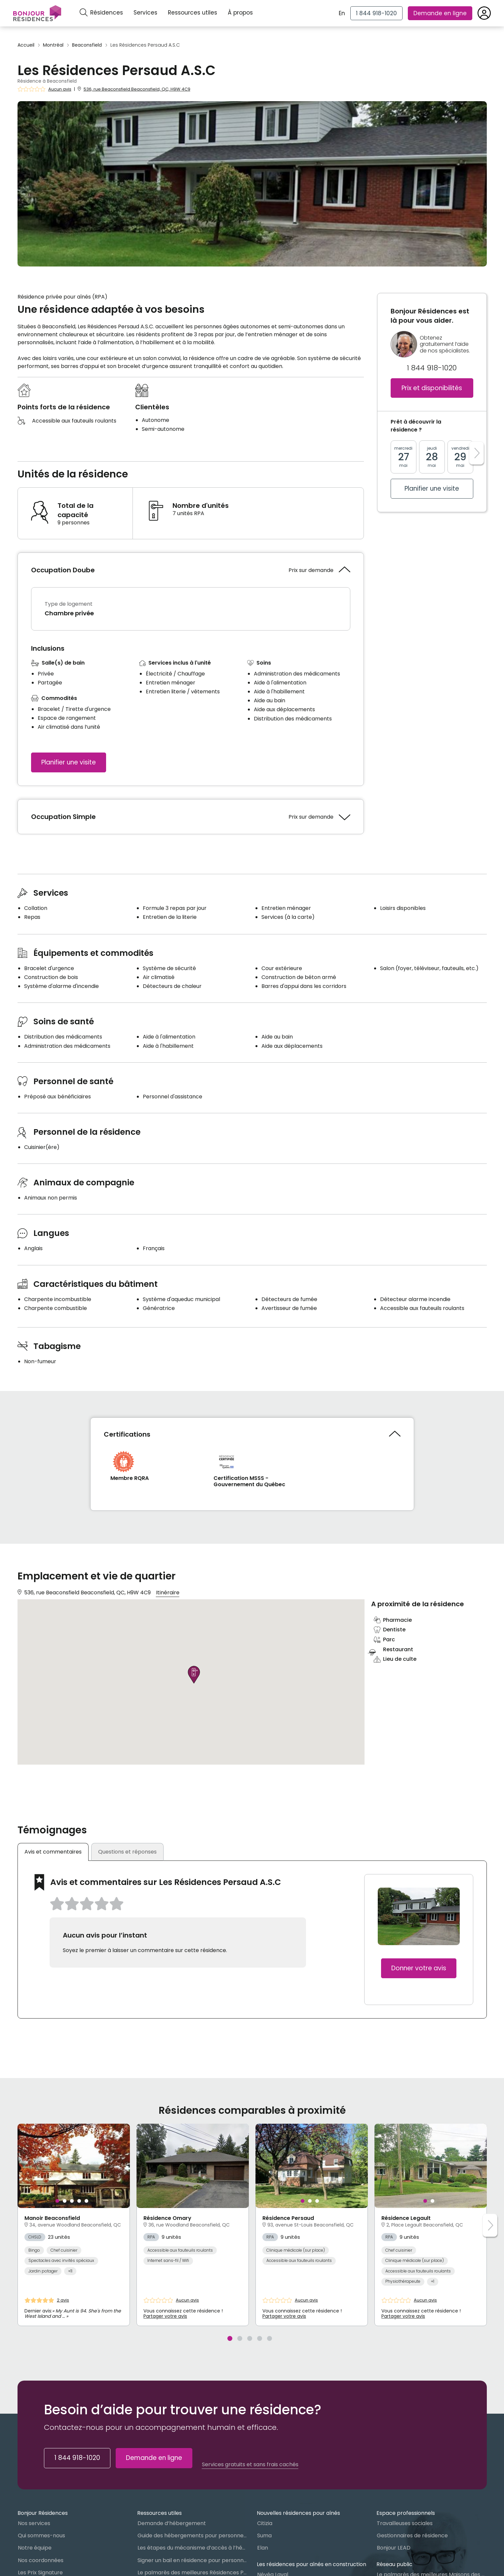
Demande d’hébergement (171, 2523)
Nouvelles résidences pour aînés (298, 2513)
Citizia (264, 2523)
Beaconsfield (87, 45)
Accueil (26, 45)
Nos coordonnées (40, 2560)
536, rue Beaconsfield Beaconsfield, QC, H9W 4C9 (137, 89)
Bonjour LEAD (393, 2548)
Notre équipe (35, 2548)
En (342, 13)
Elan (262, 2548)
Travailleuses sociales (405, 2523)
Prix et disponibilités (432, 388)
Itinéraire (167, 1592)
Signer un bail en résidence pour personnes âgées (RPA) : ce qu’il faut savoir (192, 2560)
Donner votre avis (418, 1968)
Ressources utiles (192, 13)
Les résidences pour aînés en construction (311, 2564)
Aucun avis (59, 89)
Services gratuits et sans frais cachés (250, 2464)
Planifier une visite (68, 762)
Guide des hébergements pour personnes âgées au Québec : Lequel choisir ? (192, 2535)
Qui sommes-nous (41, 2535)
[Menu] (37, 13)
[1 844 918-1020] (376, 13)
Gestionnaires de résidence (412, 2535)
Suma (264, 2535)
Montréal (53, 45)
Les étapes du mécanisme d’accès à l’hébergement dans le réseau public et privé (192, 2548)
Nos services (34, 2523)
